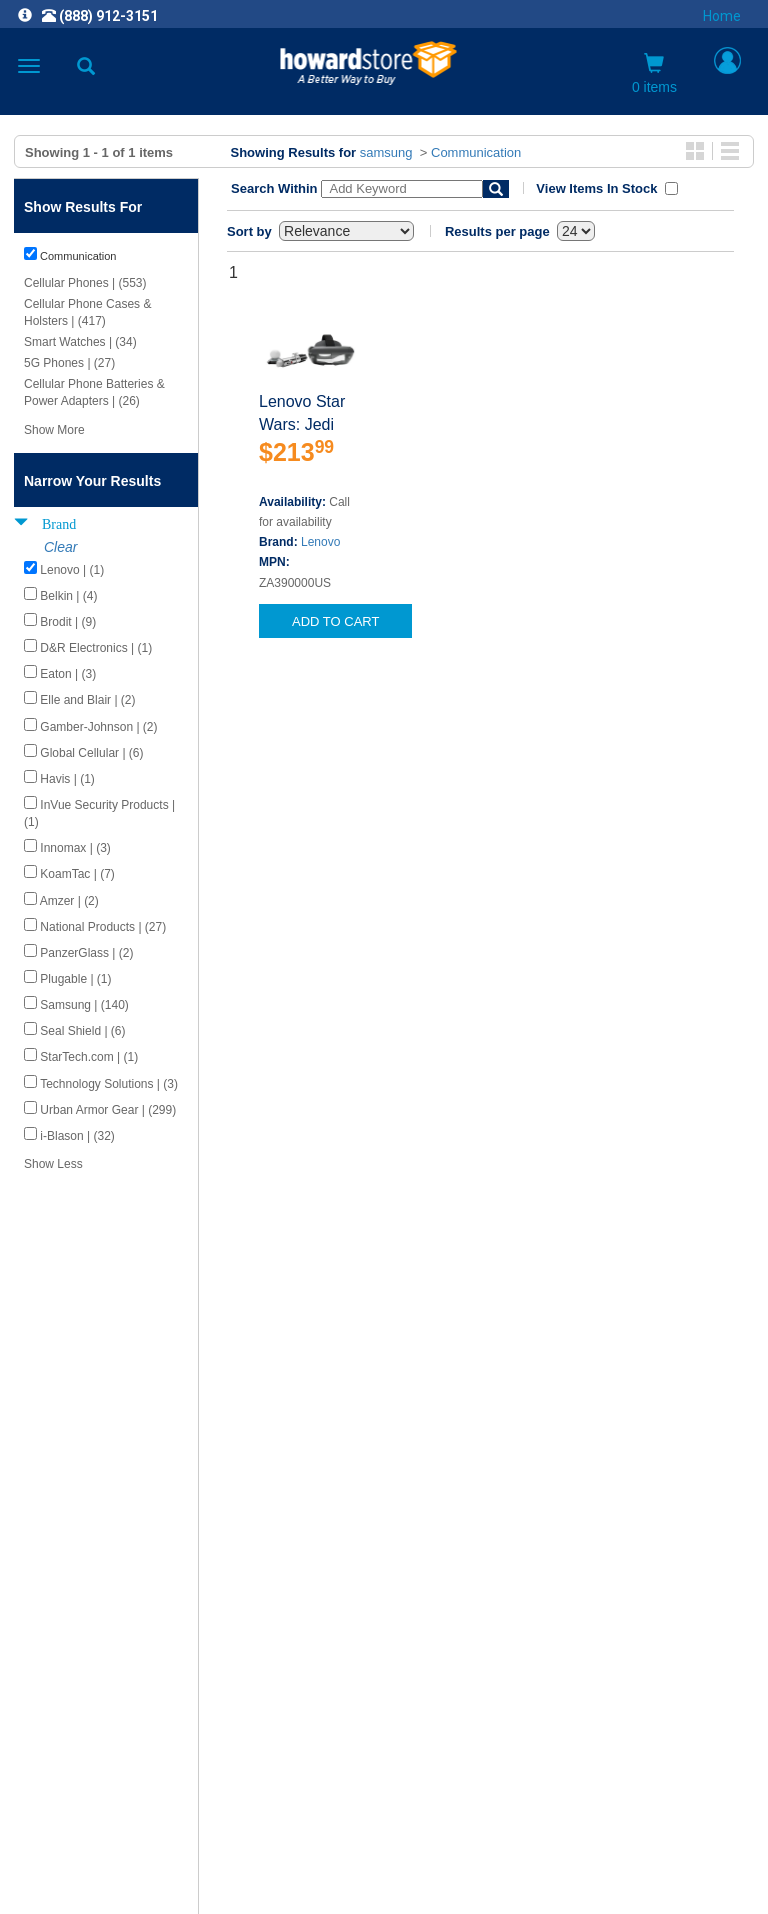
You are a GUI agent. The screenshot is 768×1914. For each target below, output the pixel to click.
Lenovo (320, 542)
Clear (60, 547)
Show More (54, 430)
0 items (654, 74)
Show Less (53, 1164)
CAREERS (384, 1607)
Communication (476, 152)
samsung (386, 152)
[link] (262, 1864)
